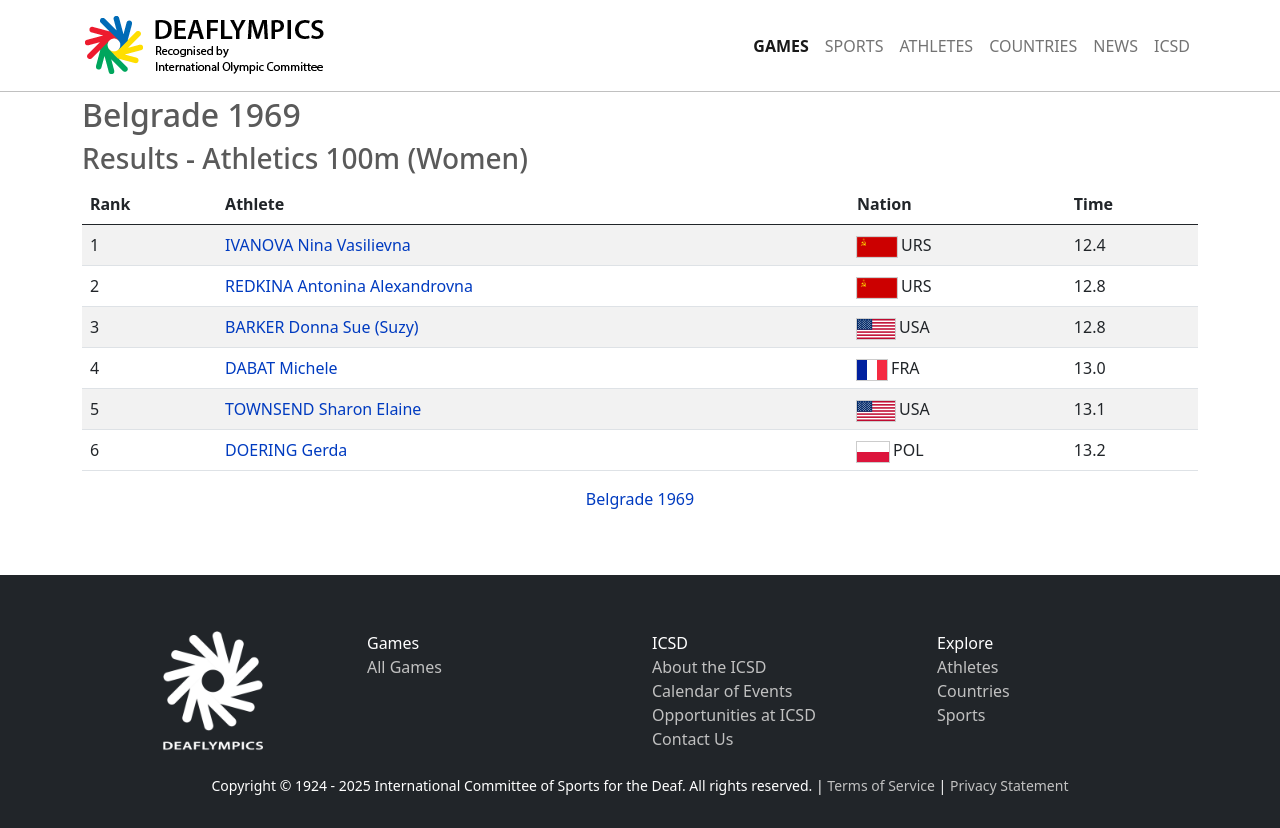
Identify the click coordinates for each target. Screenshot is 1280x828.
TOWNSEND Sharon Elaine (323, 409)
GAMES (781, 46)
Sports (961, 715)
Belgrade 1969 (640, 499)
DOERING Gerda (286, 450)
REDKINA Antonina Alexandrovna (349, 286)
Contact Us (692, 739)
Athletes (968, 667)
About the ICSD (709, 667)
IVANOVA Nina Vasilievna (318, 245)
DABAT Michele (281, 368)
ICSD (1172, 46)
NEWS (1115, 46)
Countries (973, 691)
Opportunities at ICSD (734, 715)
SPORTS (854, 46)
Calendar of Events (722, 691)
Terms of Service (881, 785)
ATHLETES (936, 46)
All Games (404, 667)
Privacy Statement (1009, 785)
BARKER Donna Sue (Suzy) (322, 327)
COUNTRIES (1033, 46)
